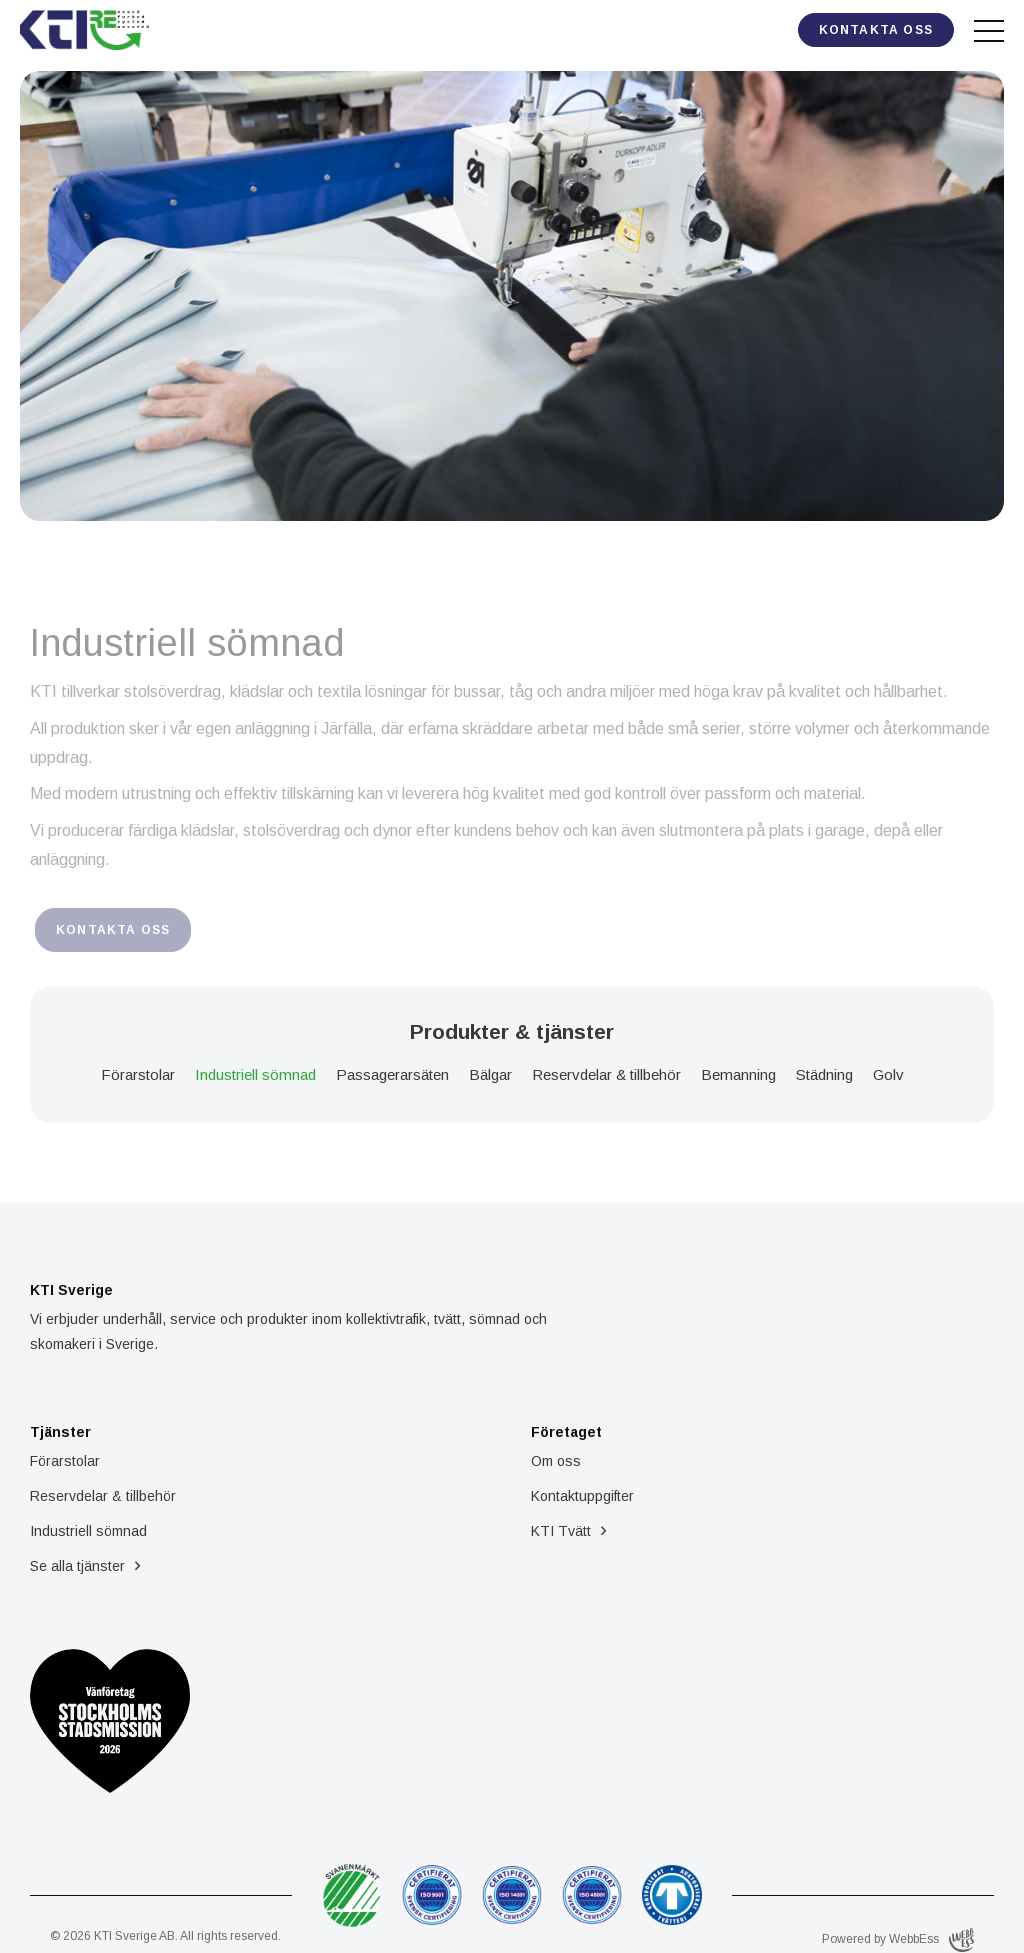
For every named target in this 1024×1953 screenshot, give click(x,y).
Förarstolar (138, 1074)
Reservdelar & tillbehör (606, 1074)
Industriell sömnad (255, 1074)
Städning (824, 1074)
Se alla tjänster (77, 1566)
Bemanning (738, 1074)
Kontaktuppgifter (582, 1496)
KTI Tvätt (561, 1531)
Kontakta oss (876, 30)
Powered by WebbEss (898, 1940)
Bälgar (490, 1074)
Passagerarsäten (392, 1074)
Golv (888, 1074)
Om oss (556, 1461)
